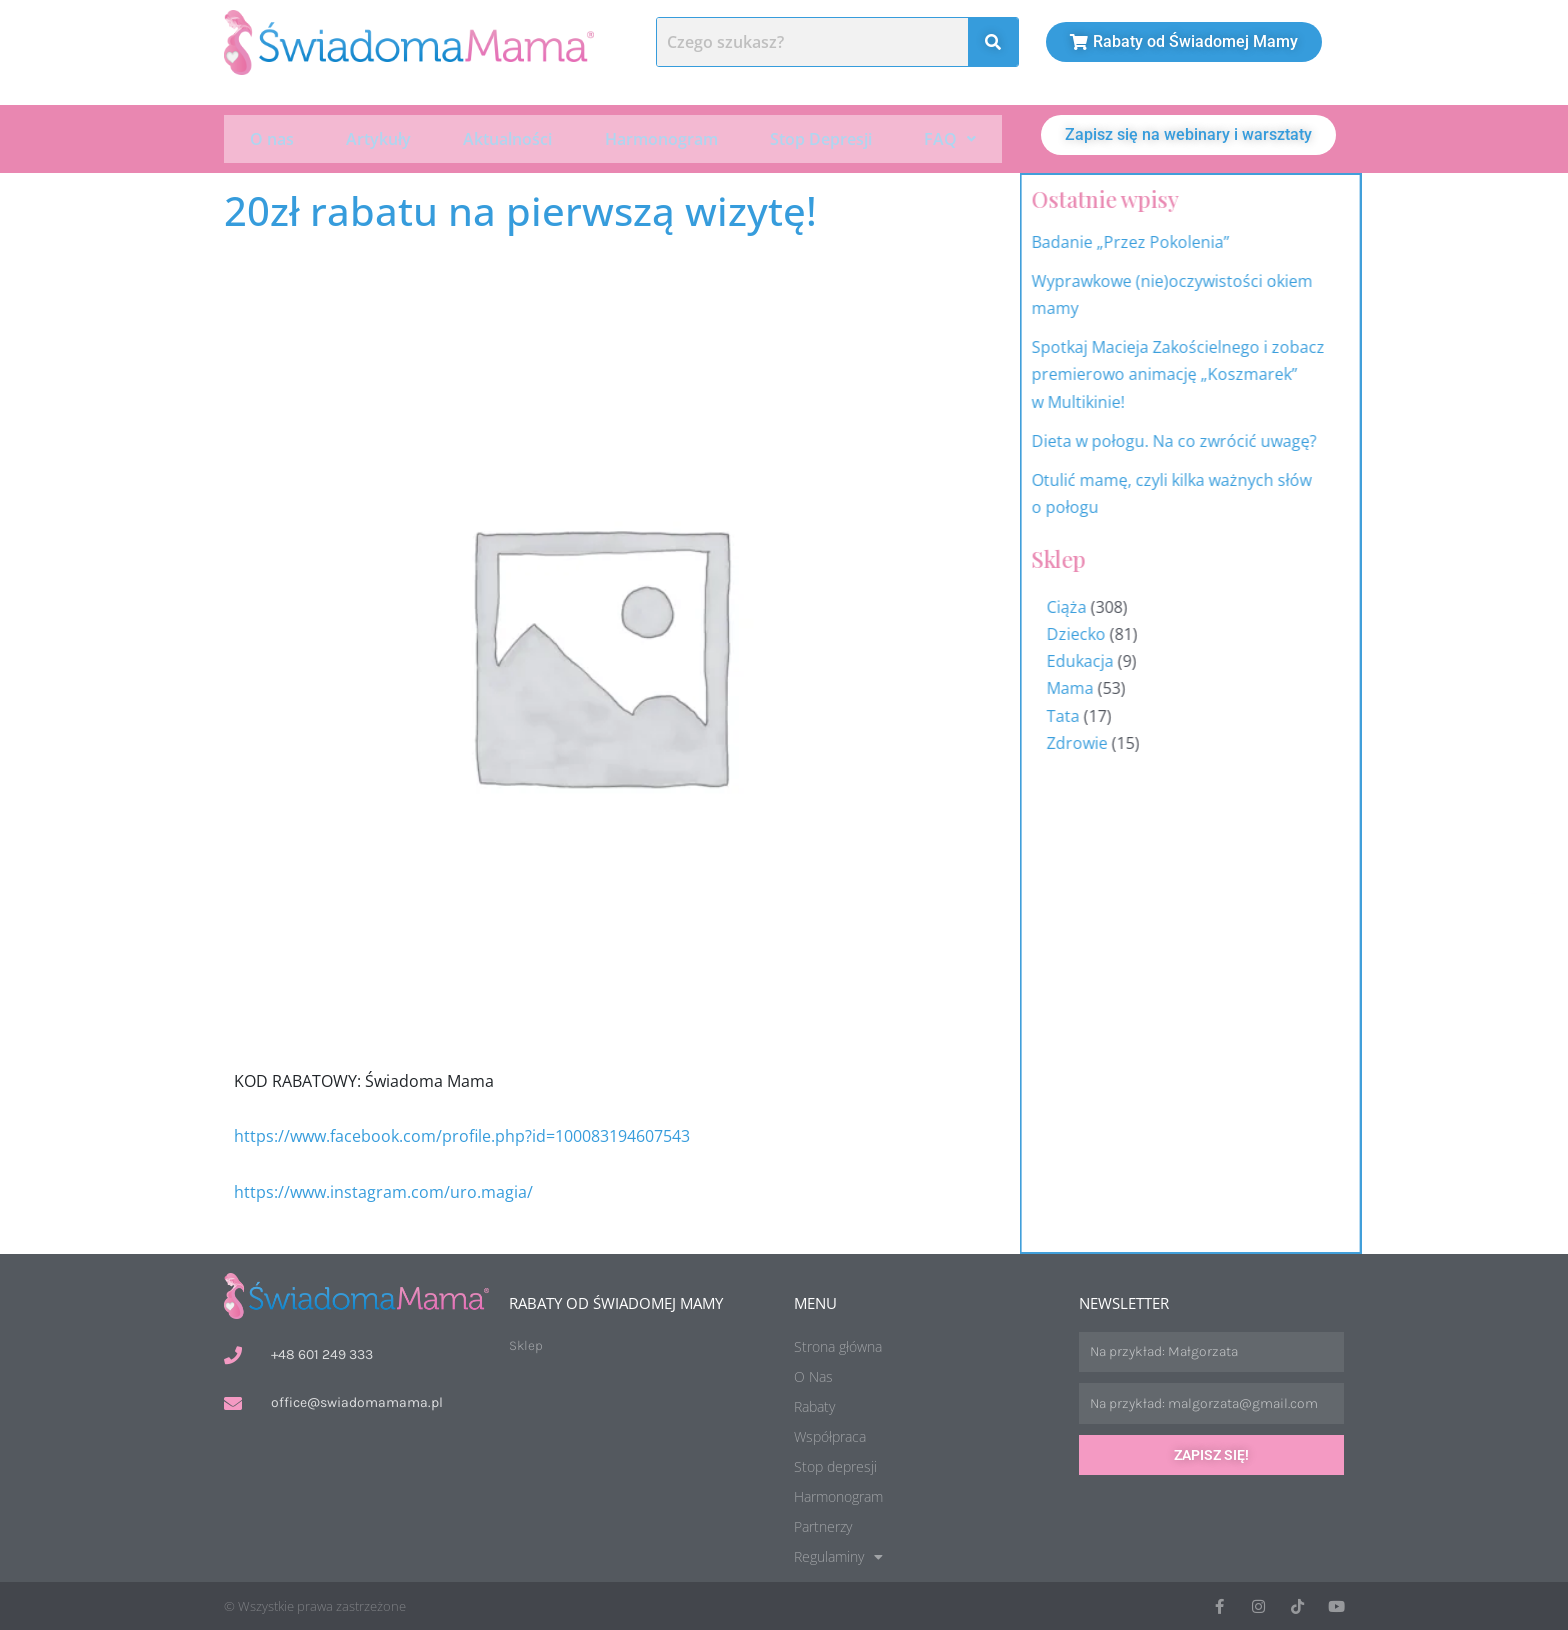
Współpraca (830, 1434)
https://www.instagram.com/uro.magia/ (383, 1190)
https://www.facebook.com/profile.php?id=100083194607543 (464, 1135)
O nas (272, 138)
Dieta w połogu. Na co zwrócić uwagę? (1246, 439)
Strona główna (838, 1344)
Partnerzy (823, 1524)
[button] (950, 138)
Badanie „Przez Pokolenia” (1203, 240)
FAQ (950, 138)
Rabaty (814, 1404)
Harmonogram (661, 138)
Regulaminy (838, 1555)
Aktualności (507, 138)
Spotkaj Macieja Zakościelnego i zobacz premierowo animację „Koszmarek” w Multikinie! (1250, 373)
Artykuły (378, 138)
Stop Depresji (821, 138)
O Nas (813, 1374)
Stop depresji (835, 1464)
